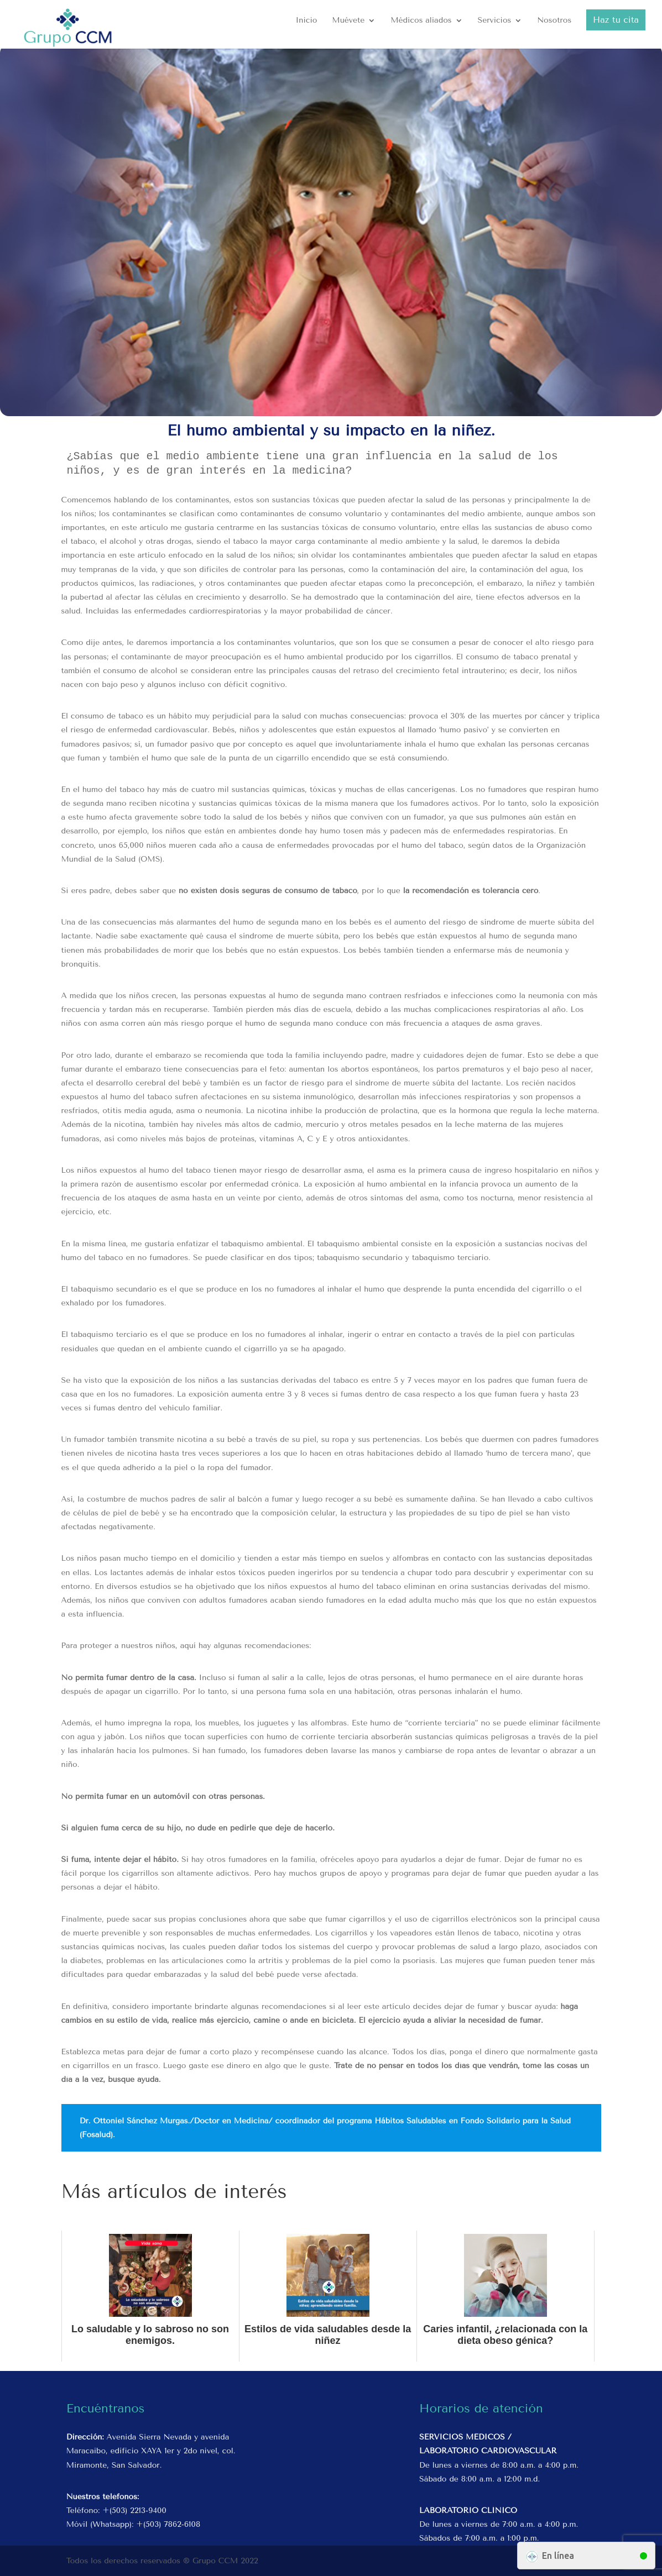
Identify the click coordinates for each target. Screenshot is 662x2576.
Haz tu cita (616, 20)
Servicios (494, 21)
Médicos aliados (420, 21)
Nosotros (554, 21)
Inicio (306, 21)
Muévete (348, 21)
